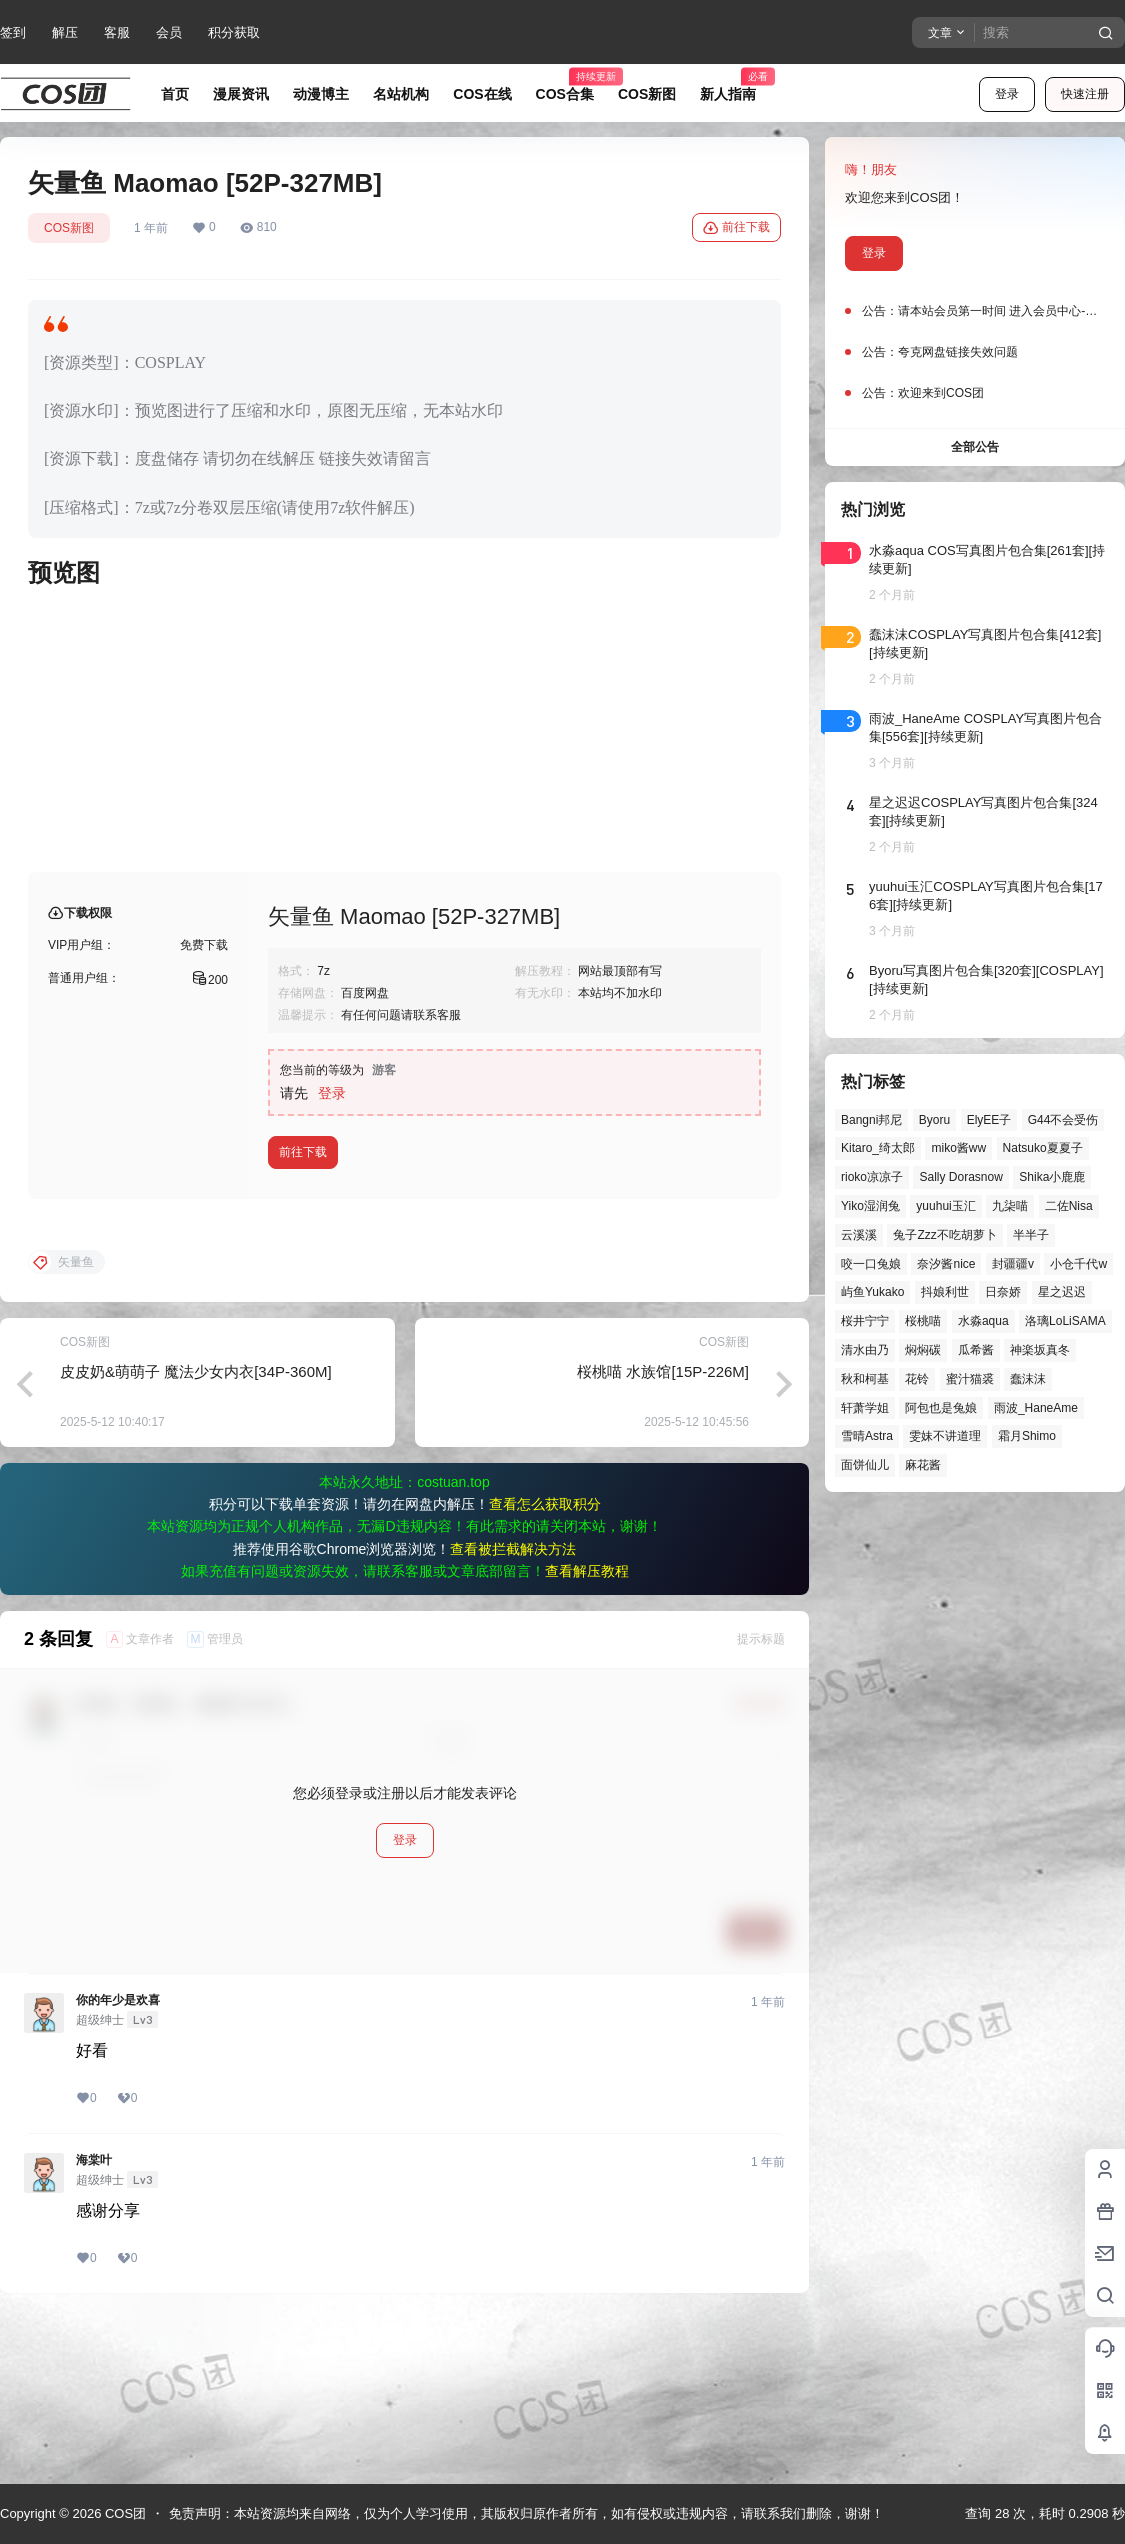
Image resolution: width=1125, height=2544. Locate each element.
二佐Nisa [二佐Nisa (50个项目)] (1069, 1206)
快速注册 (1085, 94)
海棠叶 (94, 2321)
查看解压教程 (587, 1732)
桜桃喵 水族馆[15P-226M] (663, 1532)
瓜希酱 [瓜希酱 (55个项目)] (976, 1350)
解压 (65, 32)
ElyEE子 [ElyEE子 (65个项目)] (989, 1120)
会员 (169, 32)
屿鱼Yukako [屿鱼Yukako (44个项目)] (872, 1292)
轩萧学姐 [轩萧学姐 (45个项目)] (865, 1408)
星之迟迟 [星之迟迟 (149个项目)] (1062, 1292)
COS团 (123, 2513)
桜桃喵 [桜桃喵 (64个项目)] (923, 1321)
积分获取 (234, 32)
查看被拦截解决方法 (513, 1710)
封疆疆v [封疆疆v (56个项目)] (1013, 1264)
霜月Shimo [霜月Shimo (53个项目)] (1027, 1436)
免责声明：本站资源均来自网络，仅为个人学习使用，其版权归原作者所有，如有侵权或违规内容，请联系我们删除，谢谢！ (526, 2513)
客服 (117, 32)
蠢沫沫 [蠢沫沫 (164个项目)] (1028, 1379)
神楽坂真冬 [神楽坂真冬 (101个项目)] (1040, 1350)
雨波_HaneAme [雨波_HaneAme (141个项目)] (1036, 1408)
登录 (1007, 94)
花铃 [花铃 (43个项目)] (917, 1379)
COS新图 (69, 228)
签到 (13, 32)
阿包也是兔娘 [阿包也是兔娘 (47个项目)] (941, 1408)
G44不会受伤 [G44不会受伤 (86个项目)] (1063, 1120)
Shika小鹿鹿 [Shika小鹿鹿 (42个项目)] (1052, 1177)
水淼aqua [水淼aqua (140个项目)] (983, 1321)
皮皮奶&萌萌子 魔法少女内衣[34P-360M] (196, 1532)
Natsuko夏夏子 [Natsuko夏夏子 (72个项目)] (1043, 1148)
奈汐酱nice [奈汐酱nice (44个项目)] (946, 1264)
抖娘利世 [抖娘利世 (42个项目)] (945, 1292)
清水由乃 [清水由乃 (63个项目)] (865, 1350)
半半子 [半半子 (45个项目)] (1031, 1235)
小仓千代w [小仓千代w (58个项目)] (1078, 1264)
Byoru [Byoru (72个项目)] (934, 1120)
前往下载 (736, 228)
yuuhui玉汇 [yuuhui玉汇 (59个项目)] (945, 1206)
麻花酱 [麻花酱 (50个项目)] (923, 1465)
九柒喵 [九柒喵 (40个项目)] (1010, 1206)
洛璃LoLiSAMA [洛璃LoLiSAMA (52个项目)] (1065, 1321)
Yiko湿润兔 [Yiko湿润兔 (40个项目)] (870, 1206)
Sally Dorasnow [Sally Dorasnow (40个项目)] (960, 1177)
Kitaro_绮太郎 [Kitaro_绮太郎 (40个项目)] (878, 1148)
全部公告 (975, 447)
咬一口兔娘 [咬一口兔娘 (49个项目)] (871, 1264)
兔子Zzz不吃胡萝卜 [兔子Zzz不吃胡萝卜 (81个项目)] (944, 1235)
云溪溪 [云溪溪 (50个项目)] (859, 1235)
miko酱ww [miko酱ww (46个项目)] (958, 1148)
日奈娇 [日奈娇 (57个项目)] (1003, 1292)
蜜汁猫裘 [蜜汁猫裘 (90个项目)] (970, 1379)
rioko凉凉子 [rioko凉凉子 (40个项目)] (872, 1177)
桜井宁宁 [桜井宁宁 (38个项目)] (865, 1321)
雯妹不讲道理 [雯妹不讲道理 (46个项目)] (945, 1436)
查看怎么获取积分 (545, 1665)
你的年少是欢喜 (118, 2161)
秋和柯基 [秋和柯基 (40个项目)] (865, 1379)
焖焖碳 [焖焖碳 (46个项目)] (923, 1350)
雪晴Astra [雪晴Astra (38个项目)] (867, 1436)
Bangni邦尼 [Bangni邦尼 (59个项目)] (871, 1120)
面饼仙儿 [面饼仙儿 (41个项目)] (865, 1465)
